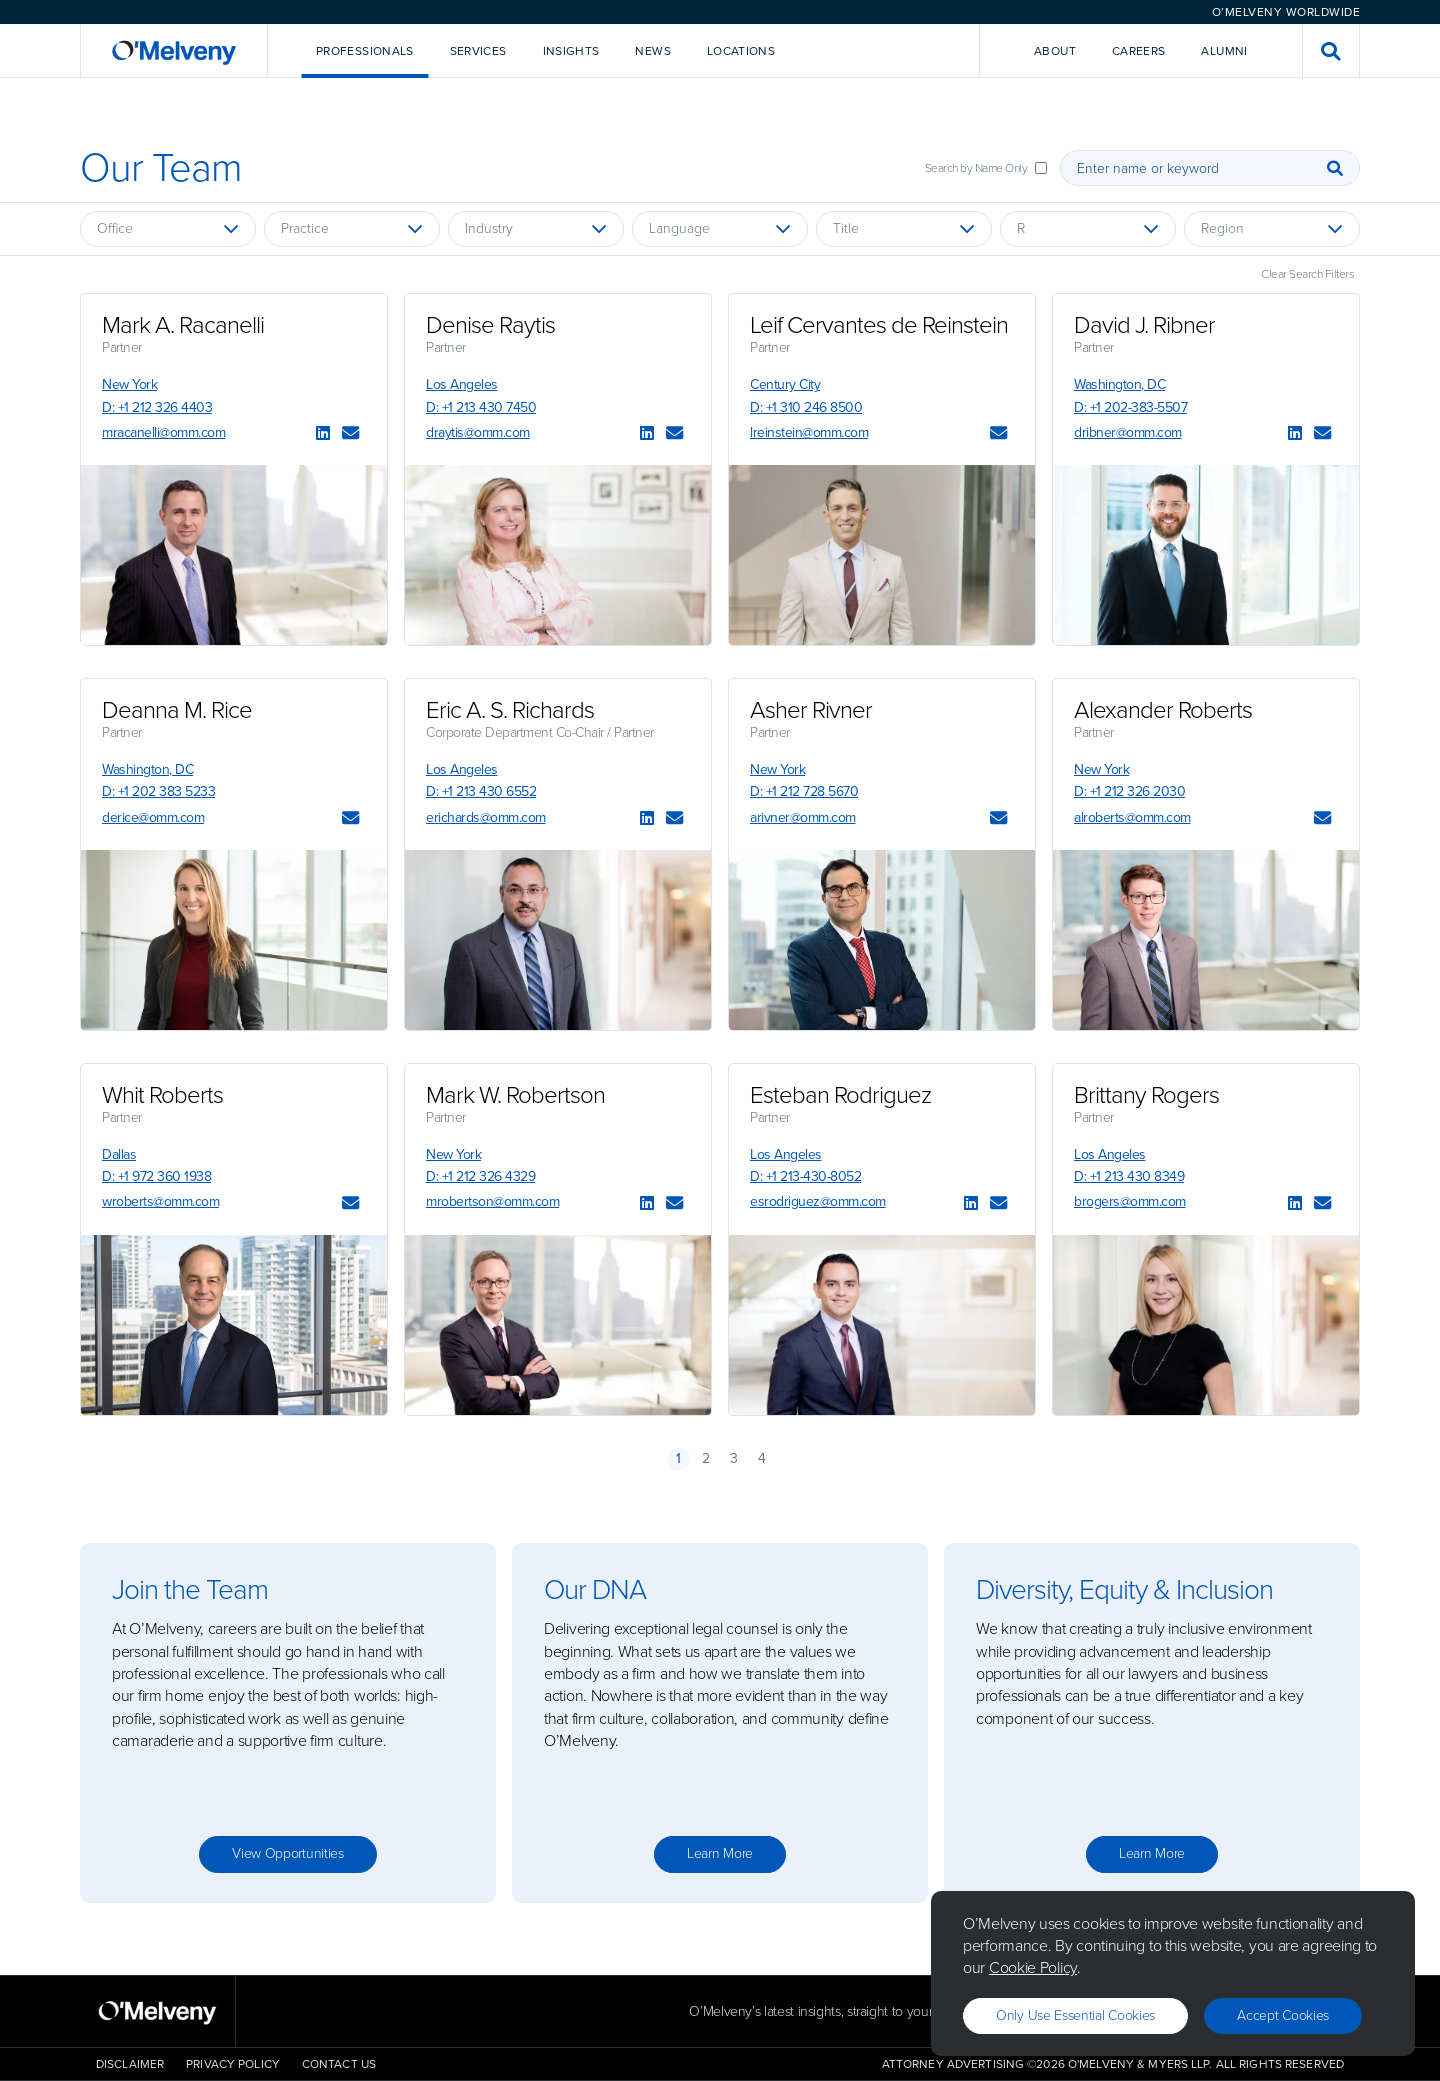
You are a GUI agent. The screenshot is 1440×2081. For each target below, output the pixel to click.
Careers (1139, 51)
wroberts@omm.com (160, 1201)
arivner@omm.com (803, 817)
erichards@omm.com (486, 817)
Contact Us (339, 2064)
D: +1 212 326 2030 (1129, 791)
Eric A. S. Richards (510, 710)
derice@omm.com (153, 817)
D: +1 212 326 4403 (157, 407)
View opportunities (288, 1853)
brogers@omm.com (1130, 1201)
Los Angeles (462, 384)
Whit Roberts (162, 1095)
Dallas (119, 1154)
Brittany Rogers (1146, 1095)
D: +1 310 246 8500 (806, 407)
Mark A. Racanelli (183, 325)
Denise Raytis (490, 325)
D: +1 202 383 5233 (158, 791)
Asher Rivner (811, 710)
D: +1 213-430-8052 (805, 1176)
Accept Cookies (1283, 2015)
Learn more (720, 1853)
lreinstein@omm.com (809, 432)
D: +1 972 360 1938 (156, 1176)
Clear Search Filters (1307, 274)
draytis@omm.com (478, 432)
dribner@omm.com (1128, 432)
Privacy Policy (233, 2064)
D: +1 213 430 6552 (481, 791)
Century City (785, 384)
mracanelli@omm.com (163, 432)
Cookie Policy (1033, 1967)
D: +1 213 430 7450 (481, 407)
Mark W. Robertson (515, 1095)
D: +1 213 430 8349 (1129, 1176)
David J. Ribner (1144, 325)
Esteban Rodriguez (840, 1095)
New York (129, 384)
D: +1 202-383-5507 (1130, 407)
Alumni (1224, 51)
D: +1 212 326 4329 (480, 1176)
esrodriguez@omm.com (818, 1201)
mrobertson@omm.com (492, 1201)
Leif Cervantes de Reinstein (879, 325)
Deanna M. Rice (177, 710)
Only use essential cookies (1075, 2015)
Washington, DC (1119, 384)
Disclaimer (130, 2064)
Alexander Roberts (1163, 710)
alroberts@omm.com (1132, 817)
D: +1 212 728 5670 (804, 791)
